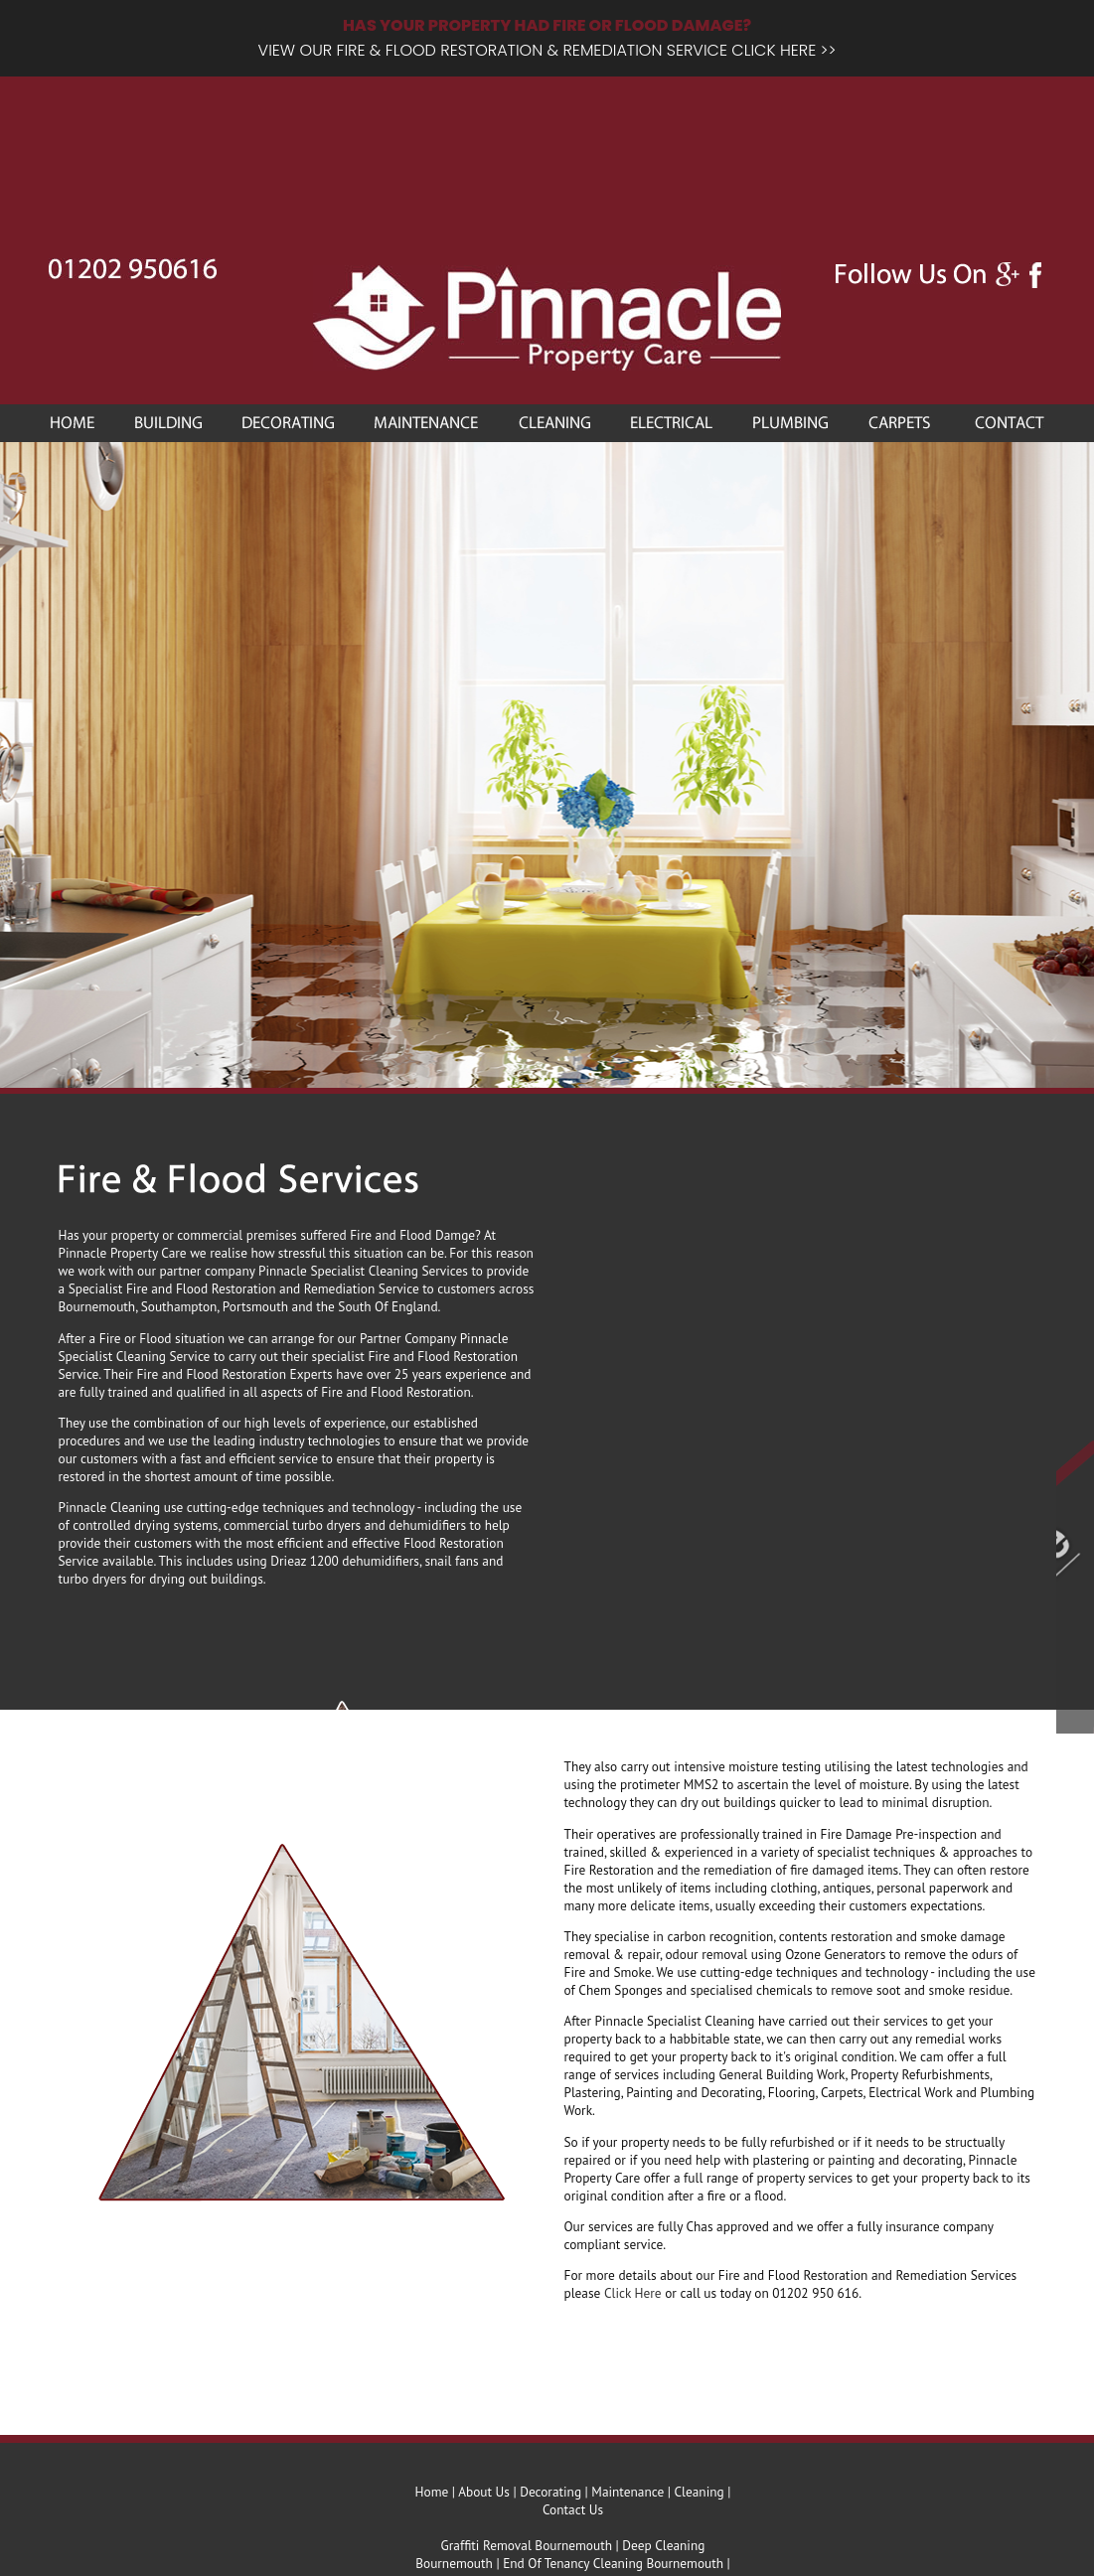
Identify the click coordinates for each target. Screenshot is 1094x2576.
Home (432, 2491)
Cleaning (698, 2491)
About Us (484, 2491)
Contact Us (573, 2509)
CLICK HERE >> (783, 50)
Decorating (550, 2491)
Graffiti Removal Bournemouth (526, 2545)
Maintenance (627, 2491)
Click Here (633, 2293)
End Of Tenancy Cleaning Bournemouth (613, 2563)
